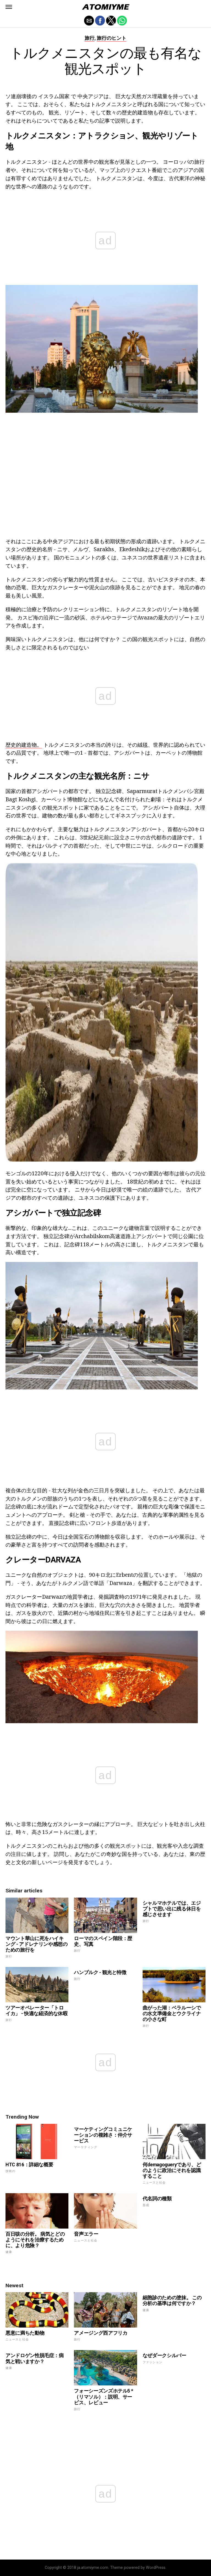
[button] (8, 7)
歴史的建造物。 (23, 744)
